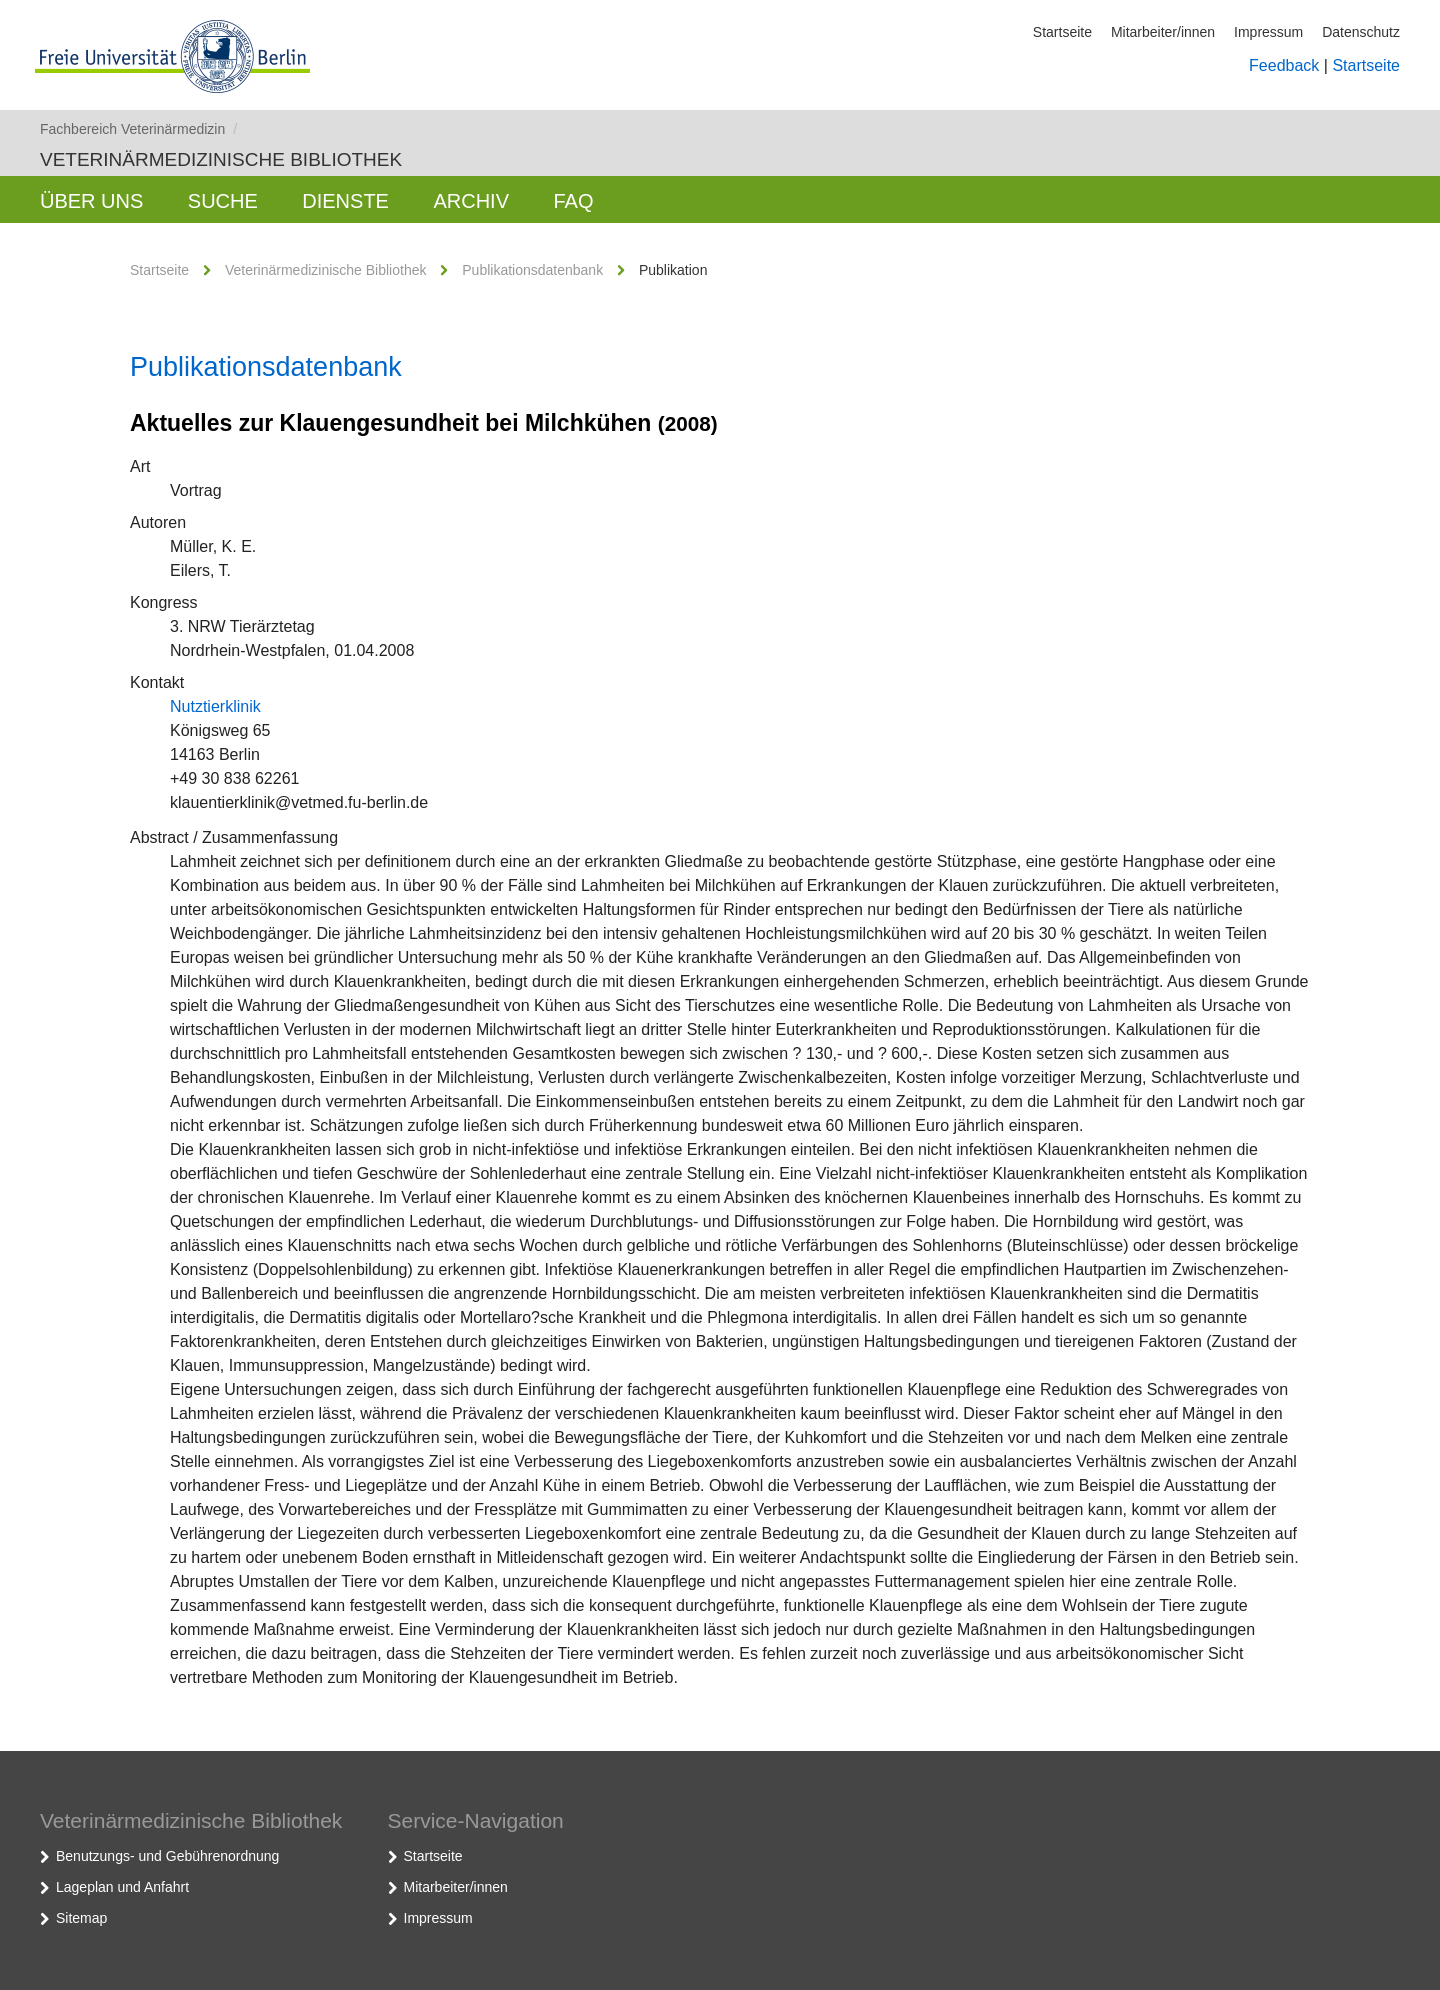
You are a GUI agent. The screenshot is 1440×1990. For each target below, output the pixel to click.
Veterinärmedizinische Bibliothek (221, 159)
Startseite (1062, 32)
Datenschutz (1361, 32)
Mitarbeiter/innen (1163, 32)
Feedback (1284, 65)
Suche (223, 201)
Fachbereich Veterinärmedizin (138, 129)
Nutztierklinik (215, 706)
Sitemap (81, 1918)
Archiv (471, 201)
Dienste (345, 201)
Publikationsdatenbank (532, 270)
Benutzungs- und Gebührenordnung (167, 1856)
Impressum (1268, 32)
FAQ (573, 201)
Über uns (91, 201)
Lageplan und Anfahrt (122, 1887)
